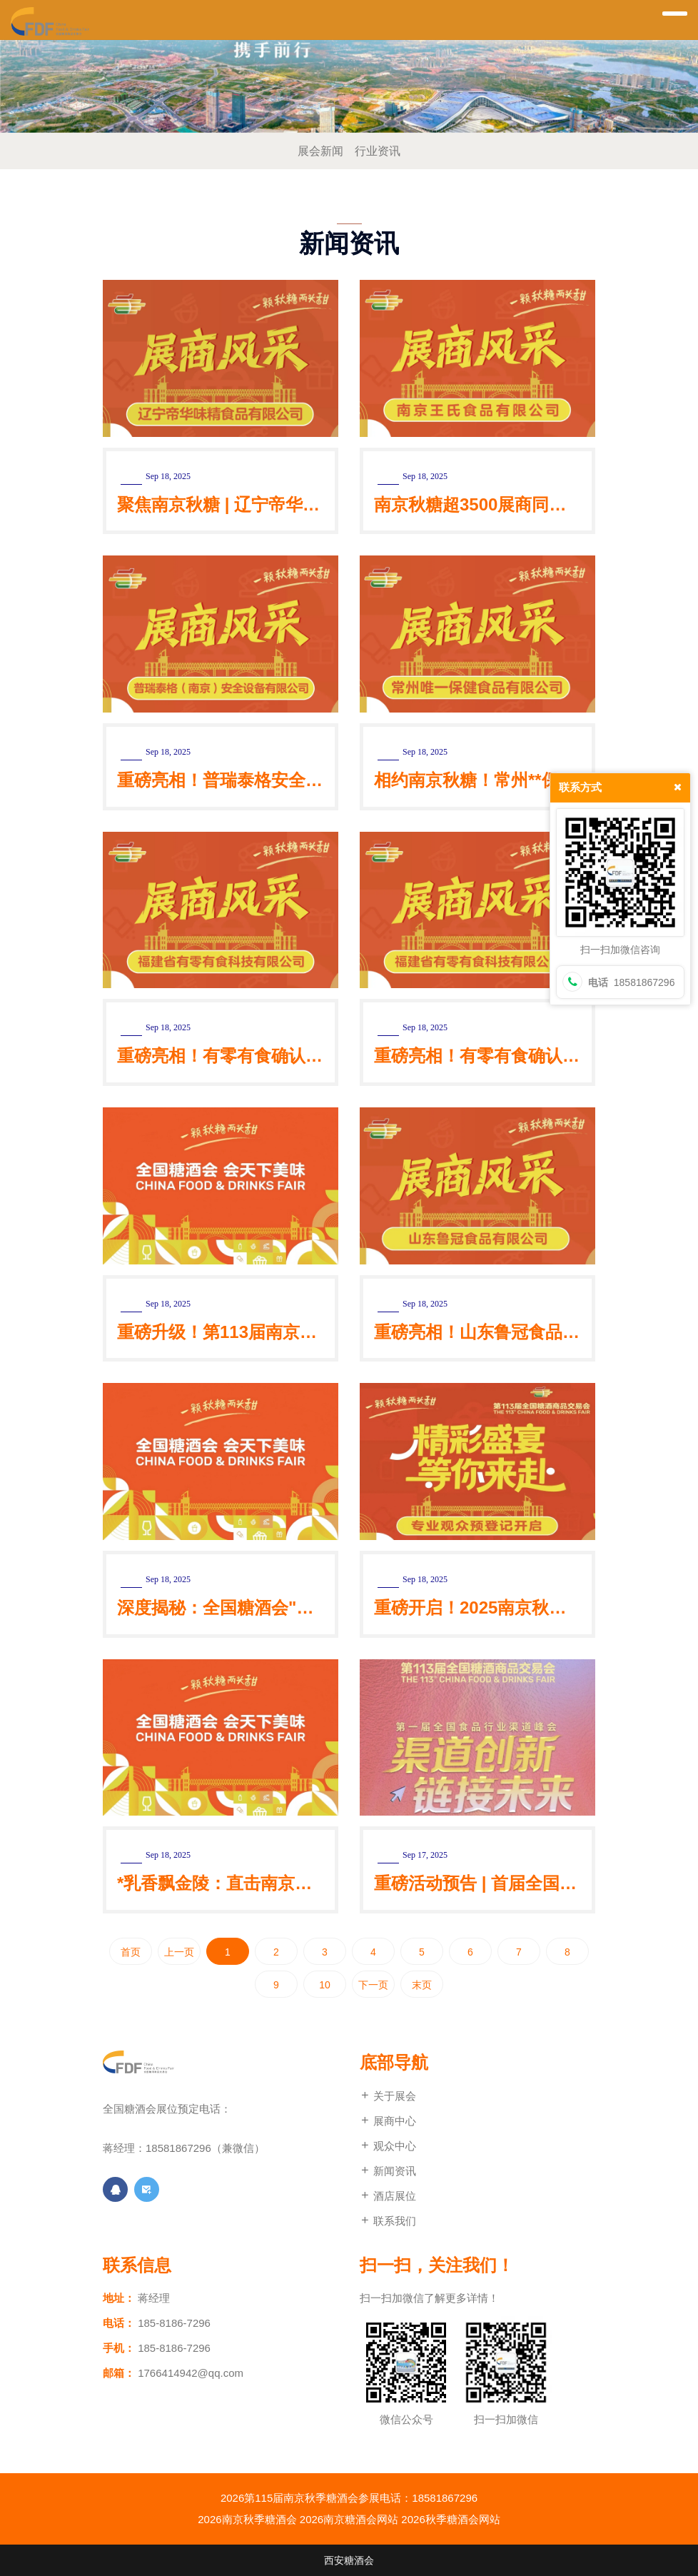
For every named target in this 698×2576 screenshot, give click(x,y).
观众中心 (388, 2146)
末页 (422, 1985)
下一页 (373, 1985)
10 (324, 1985)
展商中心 (388, 2121)
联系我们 (388, 2221)
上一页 (179, 1952)
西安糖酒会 (349, 2560)
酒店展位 (388, 2196)
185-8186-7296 (174, 2323)
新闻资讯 (388, 2171)
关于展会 (388, 2096)
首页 (131, 1952)
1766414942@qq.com (190, 2373)
